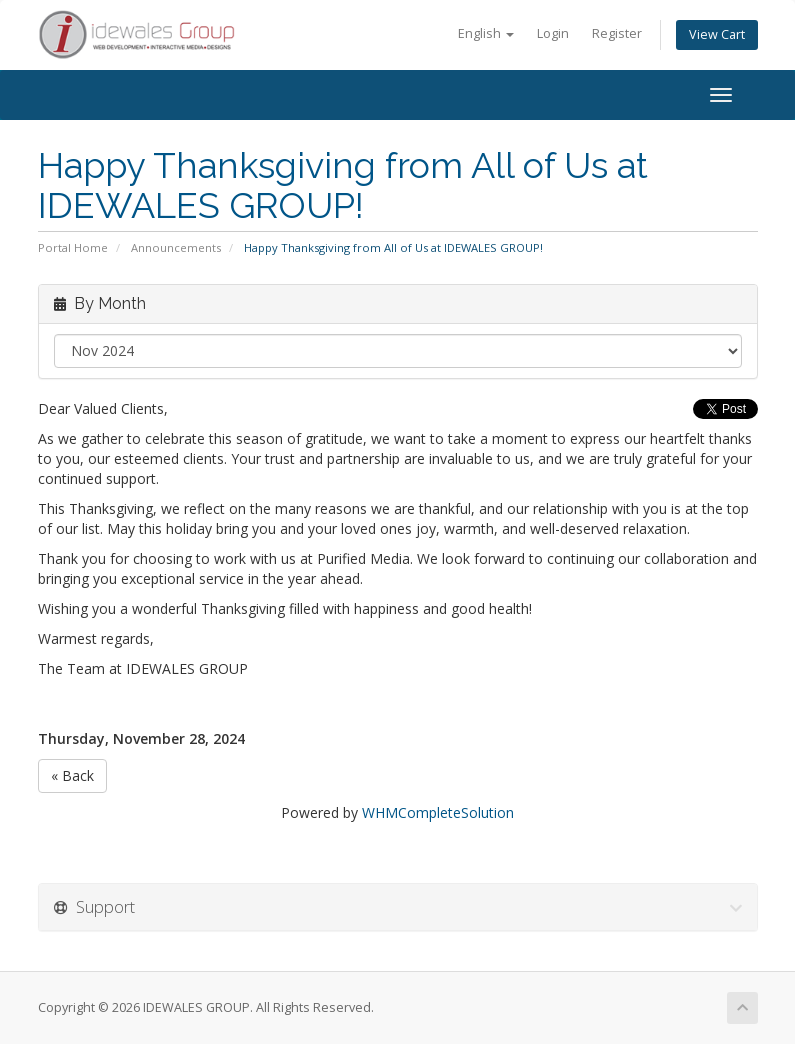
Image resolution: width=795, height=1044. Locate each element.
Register (617, 33)
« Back (72, 775)
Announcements (176, 247)
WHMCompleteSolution (438, 812)
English (486, 33)
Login (553, 33)
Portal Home (73, 247)
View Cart (717, 34)
